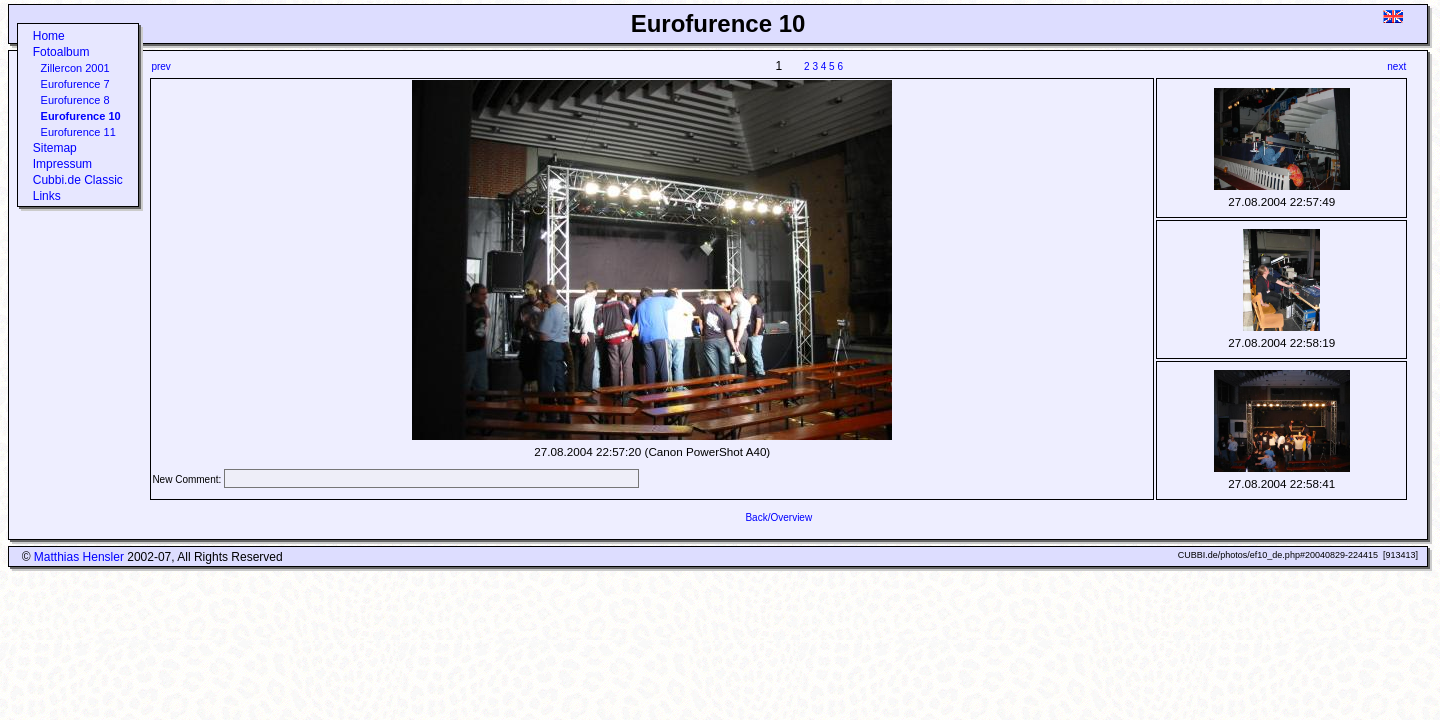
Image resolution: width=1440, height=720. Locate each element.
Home (49, 36)
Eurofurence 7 (75, 84)
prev (160, 66)
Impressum (62, 164)
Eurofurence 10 (81, 116)
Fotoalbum (61, 52)
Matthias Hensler (79, 557)
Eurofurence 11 (78, 132)
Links (47, 196)
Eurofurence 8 (75, 100)
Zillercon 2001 (75, 68)
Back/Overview (778, 517)
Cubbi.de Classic (78, 180)
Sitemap (55, 148)
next (1396, 66)
